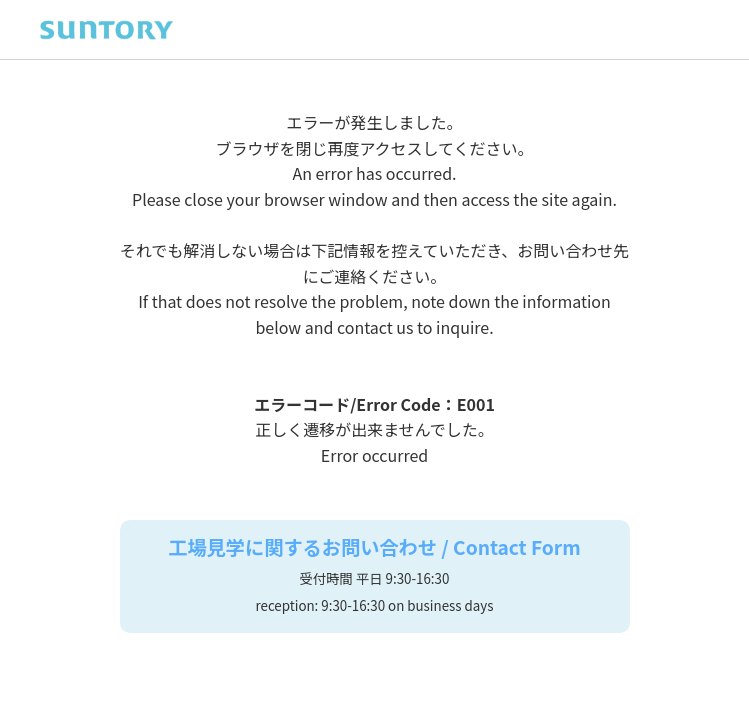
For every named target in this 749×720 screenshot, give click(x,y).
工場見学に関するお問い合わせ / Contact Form (374, 548)
